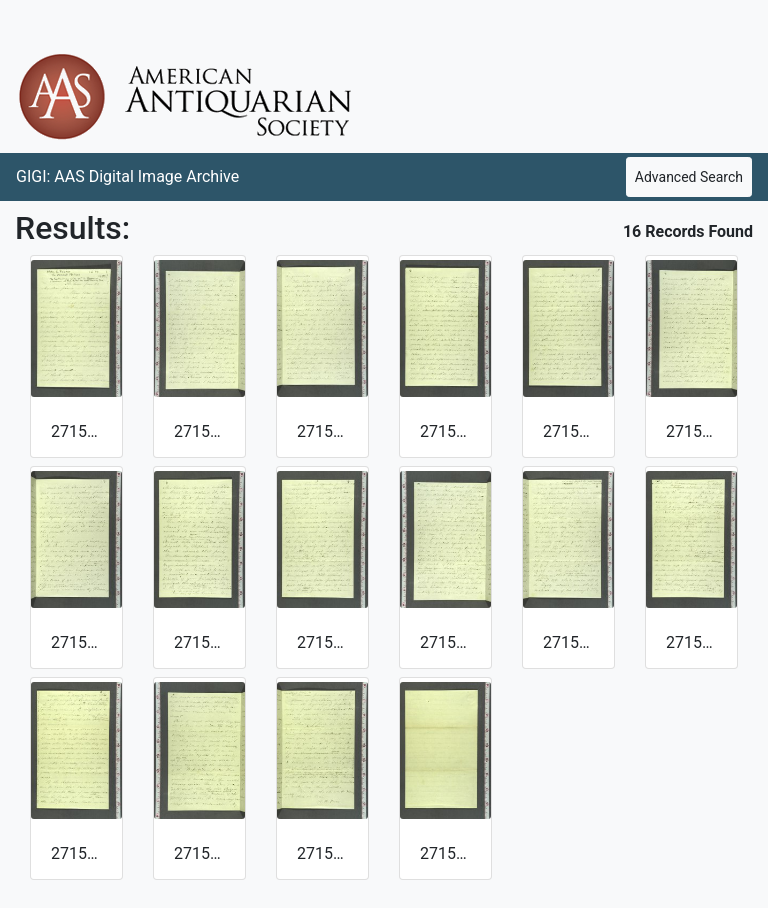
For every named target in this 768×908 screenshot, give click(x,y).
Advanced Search (689, 177)
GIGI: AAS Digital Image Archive (127, 176)
